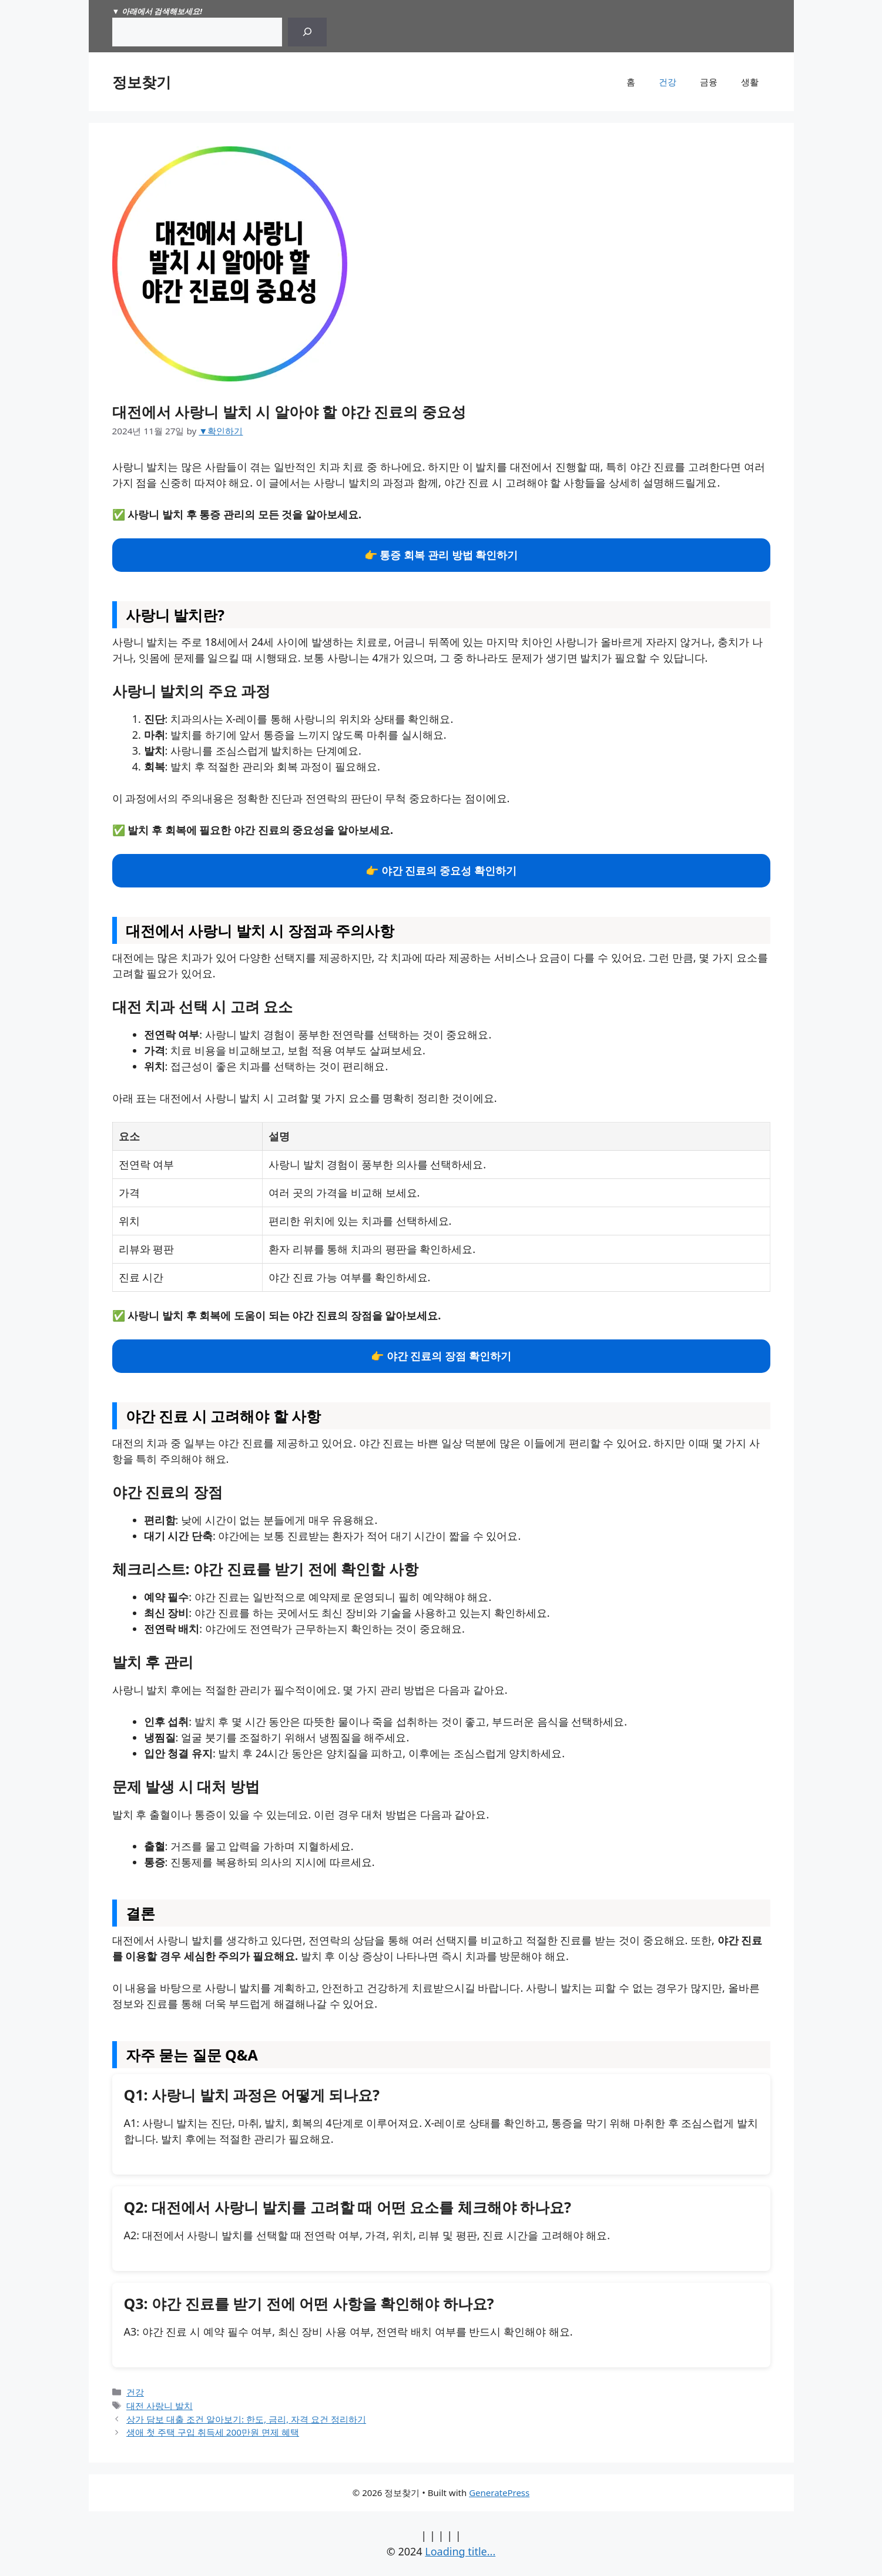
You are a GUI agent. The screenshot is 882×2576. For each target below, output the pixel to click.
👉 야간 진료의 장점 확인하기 (441, 1356)
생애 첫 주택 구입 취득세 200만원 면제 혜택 (212, 2432)
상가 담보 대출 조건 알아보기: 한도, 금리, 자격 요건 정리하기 (246, 2419)
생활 (750, 82)
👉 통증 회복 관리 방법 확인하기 (441, 555)
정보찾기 (141, 82)
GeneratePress (499, 2492)
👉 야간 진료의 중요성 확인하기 (441, 870)
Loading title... (460, 2551)
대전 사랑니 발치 (159, 2405)
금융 (708, 82)
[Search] (307, 32)
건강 (667, 82)
